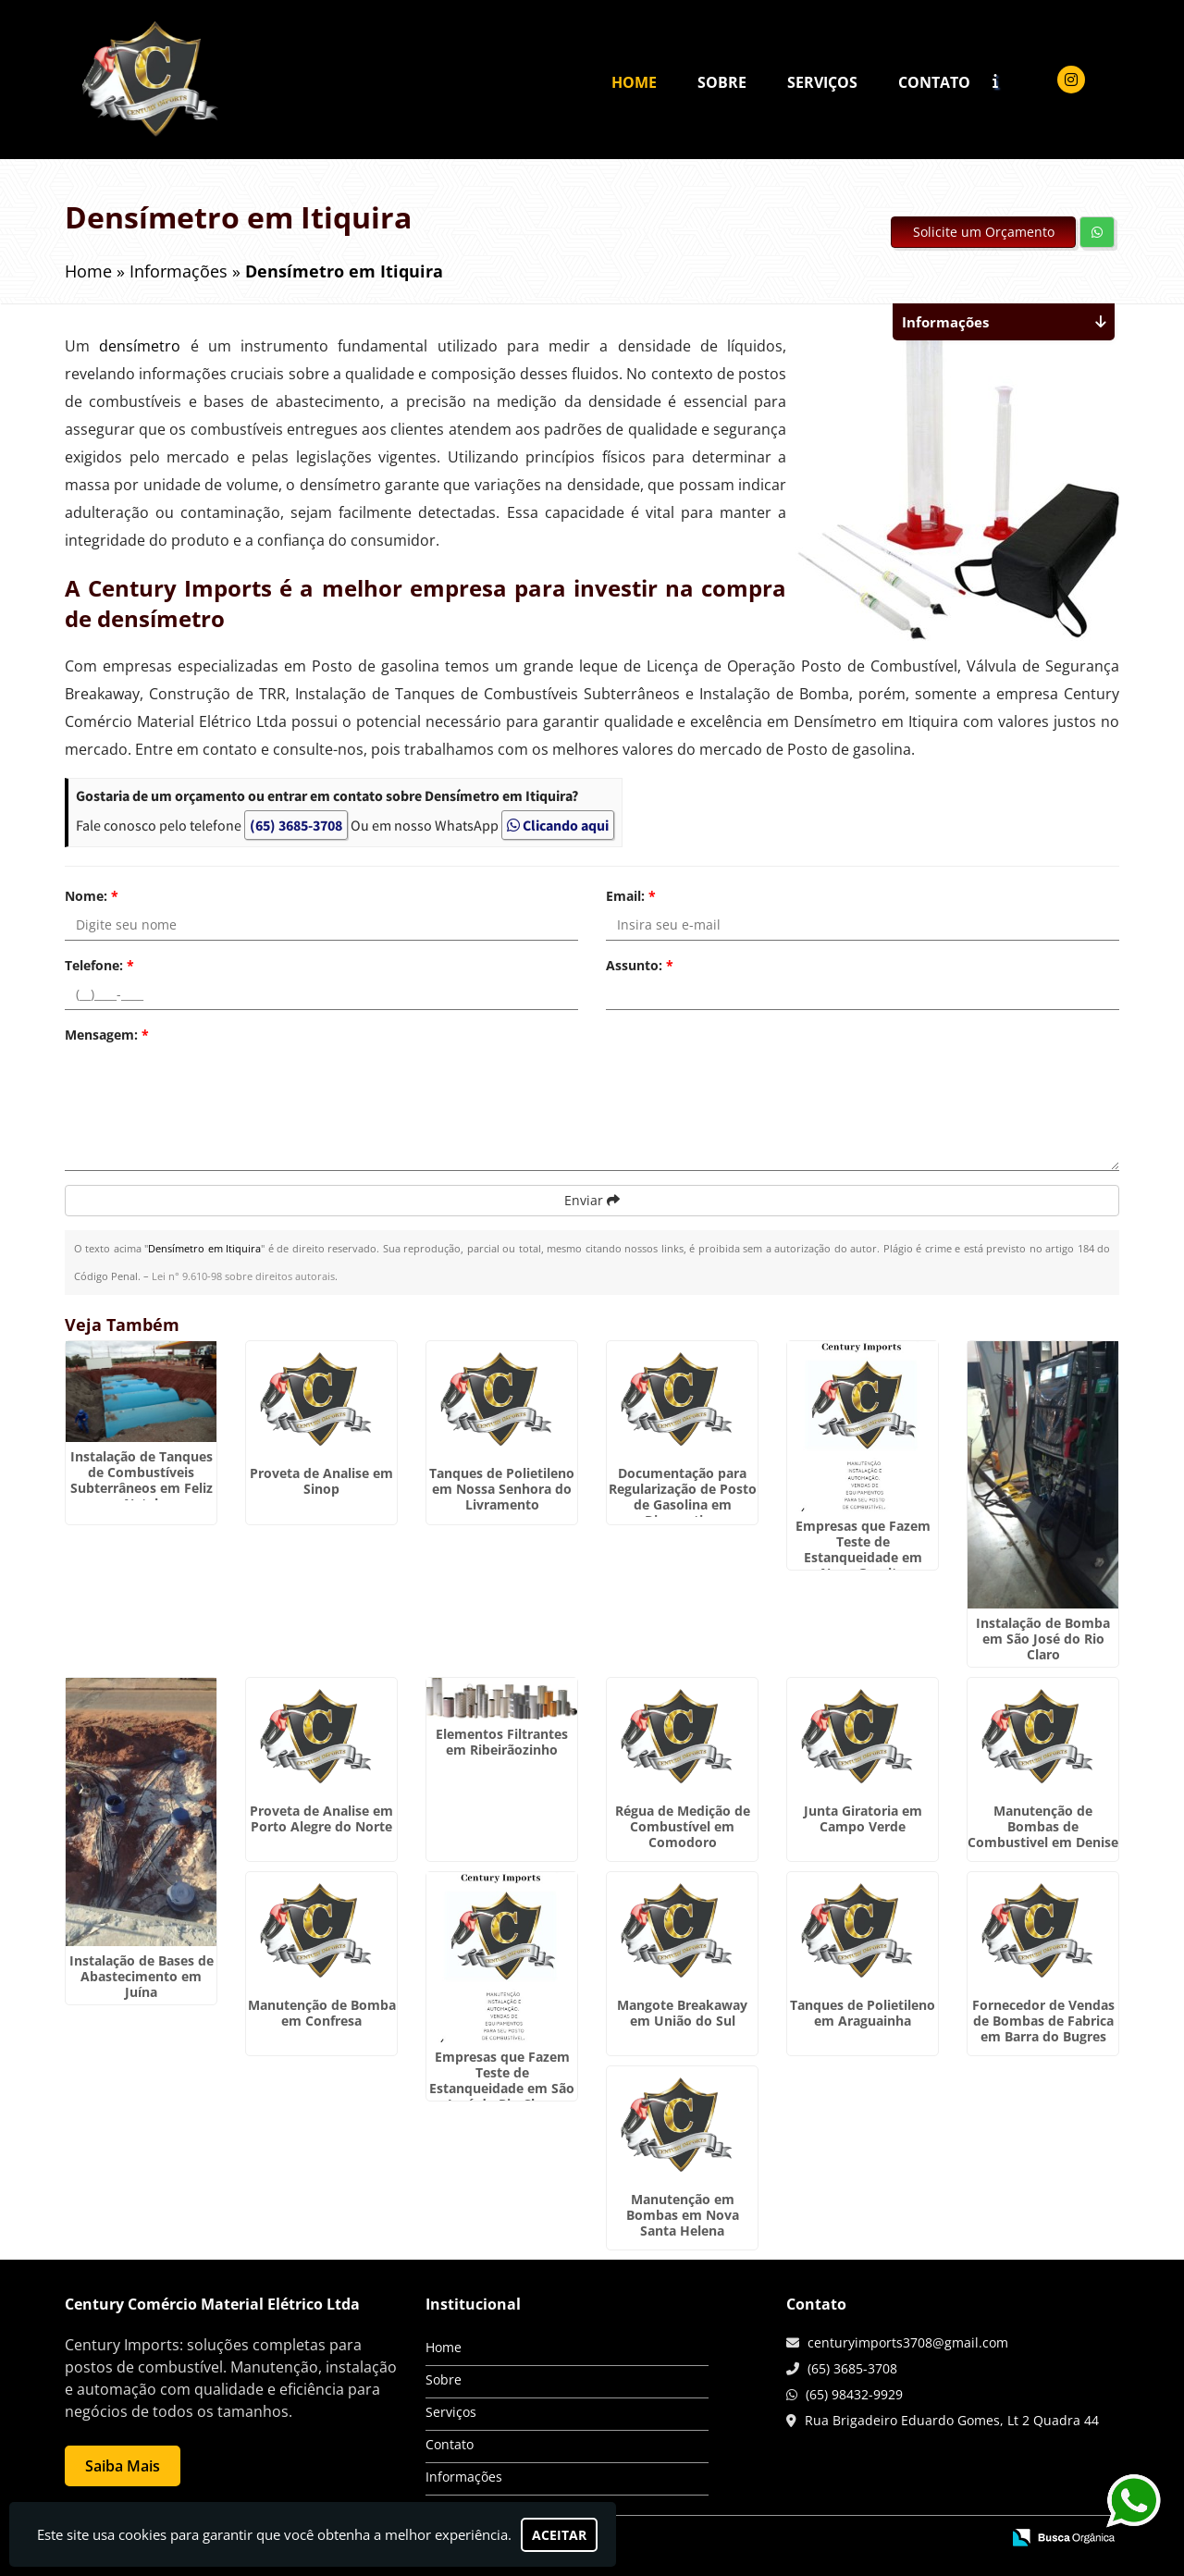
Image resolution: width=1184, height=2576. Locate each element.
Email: (631, 896)
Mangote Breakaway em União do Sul (682, 2012)
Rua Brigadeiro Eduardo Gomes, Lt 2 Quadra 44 (952, 2420)
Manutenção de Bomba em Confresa (322, 2012)
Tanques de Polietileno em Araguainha (862, 2012)
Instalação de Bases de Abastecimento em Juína (141, 1976)
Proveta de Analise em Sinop (321, 1481)
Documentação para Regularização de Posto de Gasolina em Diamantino (683, 1496)
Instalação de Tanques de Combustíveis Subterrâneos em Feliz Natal (141, 1480)
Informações (464, 2476)
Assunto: (639, 965)
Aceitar (559, 2535)
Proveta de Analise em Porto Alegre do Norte (321, 1818)
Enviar (592, 1200)
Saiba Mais (122, 2466)
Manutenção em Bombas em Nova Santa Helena (682, 2214)
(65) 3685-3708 (296, 825)
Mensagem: (107, 1034)
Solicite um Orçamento (983, 231)
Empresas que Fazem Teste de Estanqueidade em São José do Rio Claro (501, 2080)
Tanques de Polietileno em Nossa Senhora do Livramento (501, 1488)
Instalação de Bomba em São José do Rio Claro (1043, 1638)
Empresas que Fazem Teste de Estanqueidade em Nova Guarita (863, 1549)
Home (634, 82)
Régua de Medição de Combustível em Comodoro (682, 1826)
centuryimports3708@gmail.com (908, 2342)
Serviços (822, 82)
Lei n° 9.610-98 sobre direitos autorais (243, 1276)
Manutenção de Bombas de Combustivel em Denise (1043, 1826)
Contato (934, 82)
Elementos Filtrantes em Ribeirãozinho (502, 1741)
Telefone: (99, 965)
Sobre (721, 82)
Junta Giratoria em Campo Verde (863, 1818)
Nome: (91, 896)
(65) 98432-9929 (854, 2394)
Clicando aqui (558, 825)
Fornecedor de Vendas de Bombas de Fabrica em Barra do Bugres (1043, 2020)
